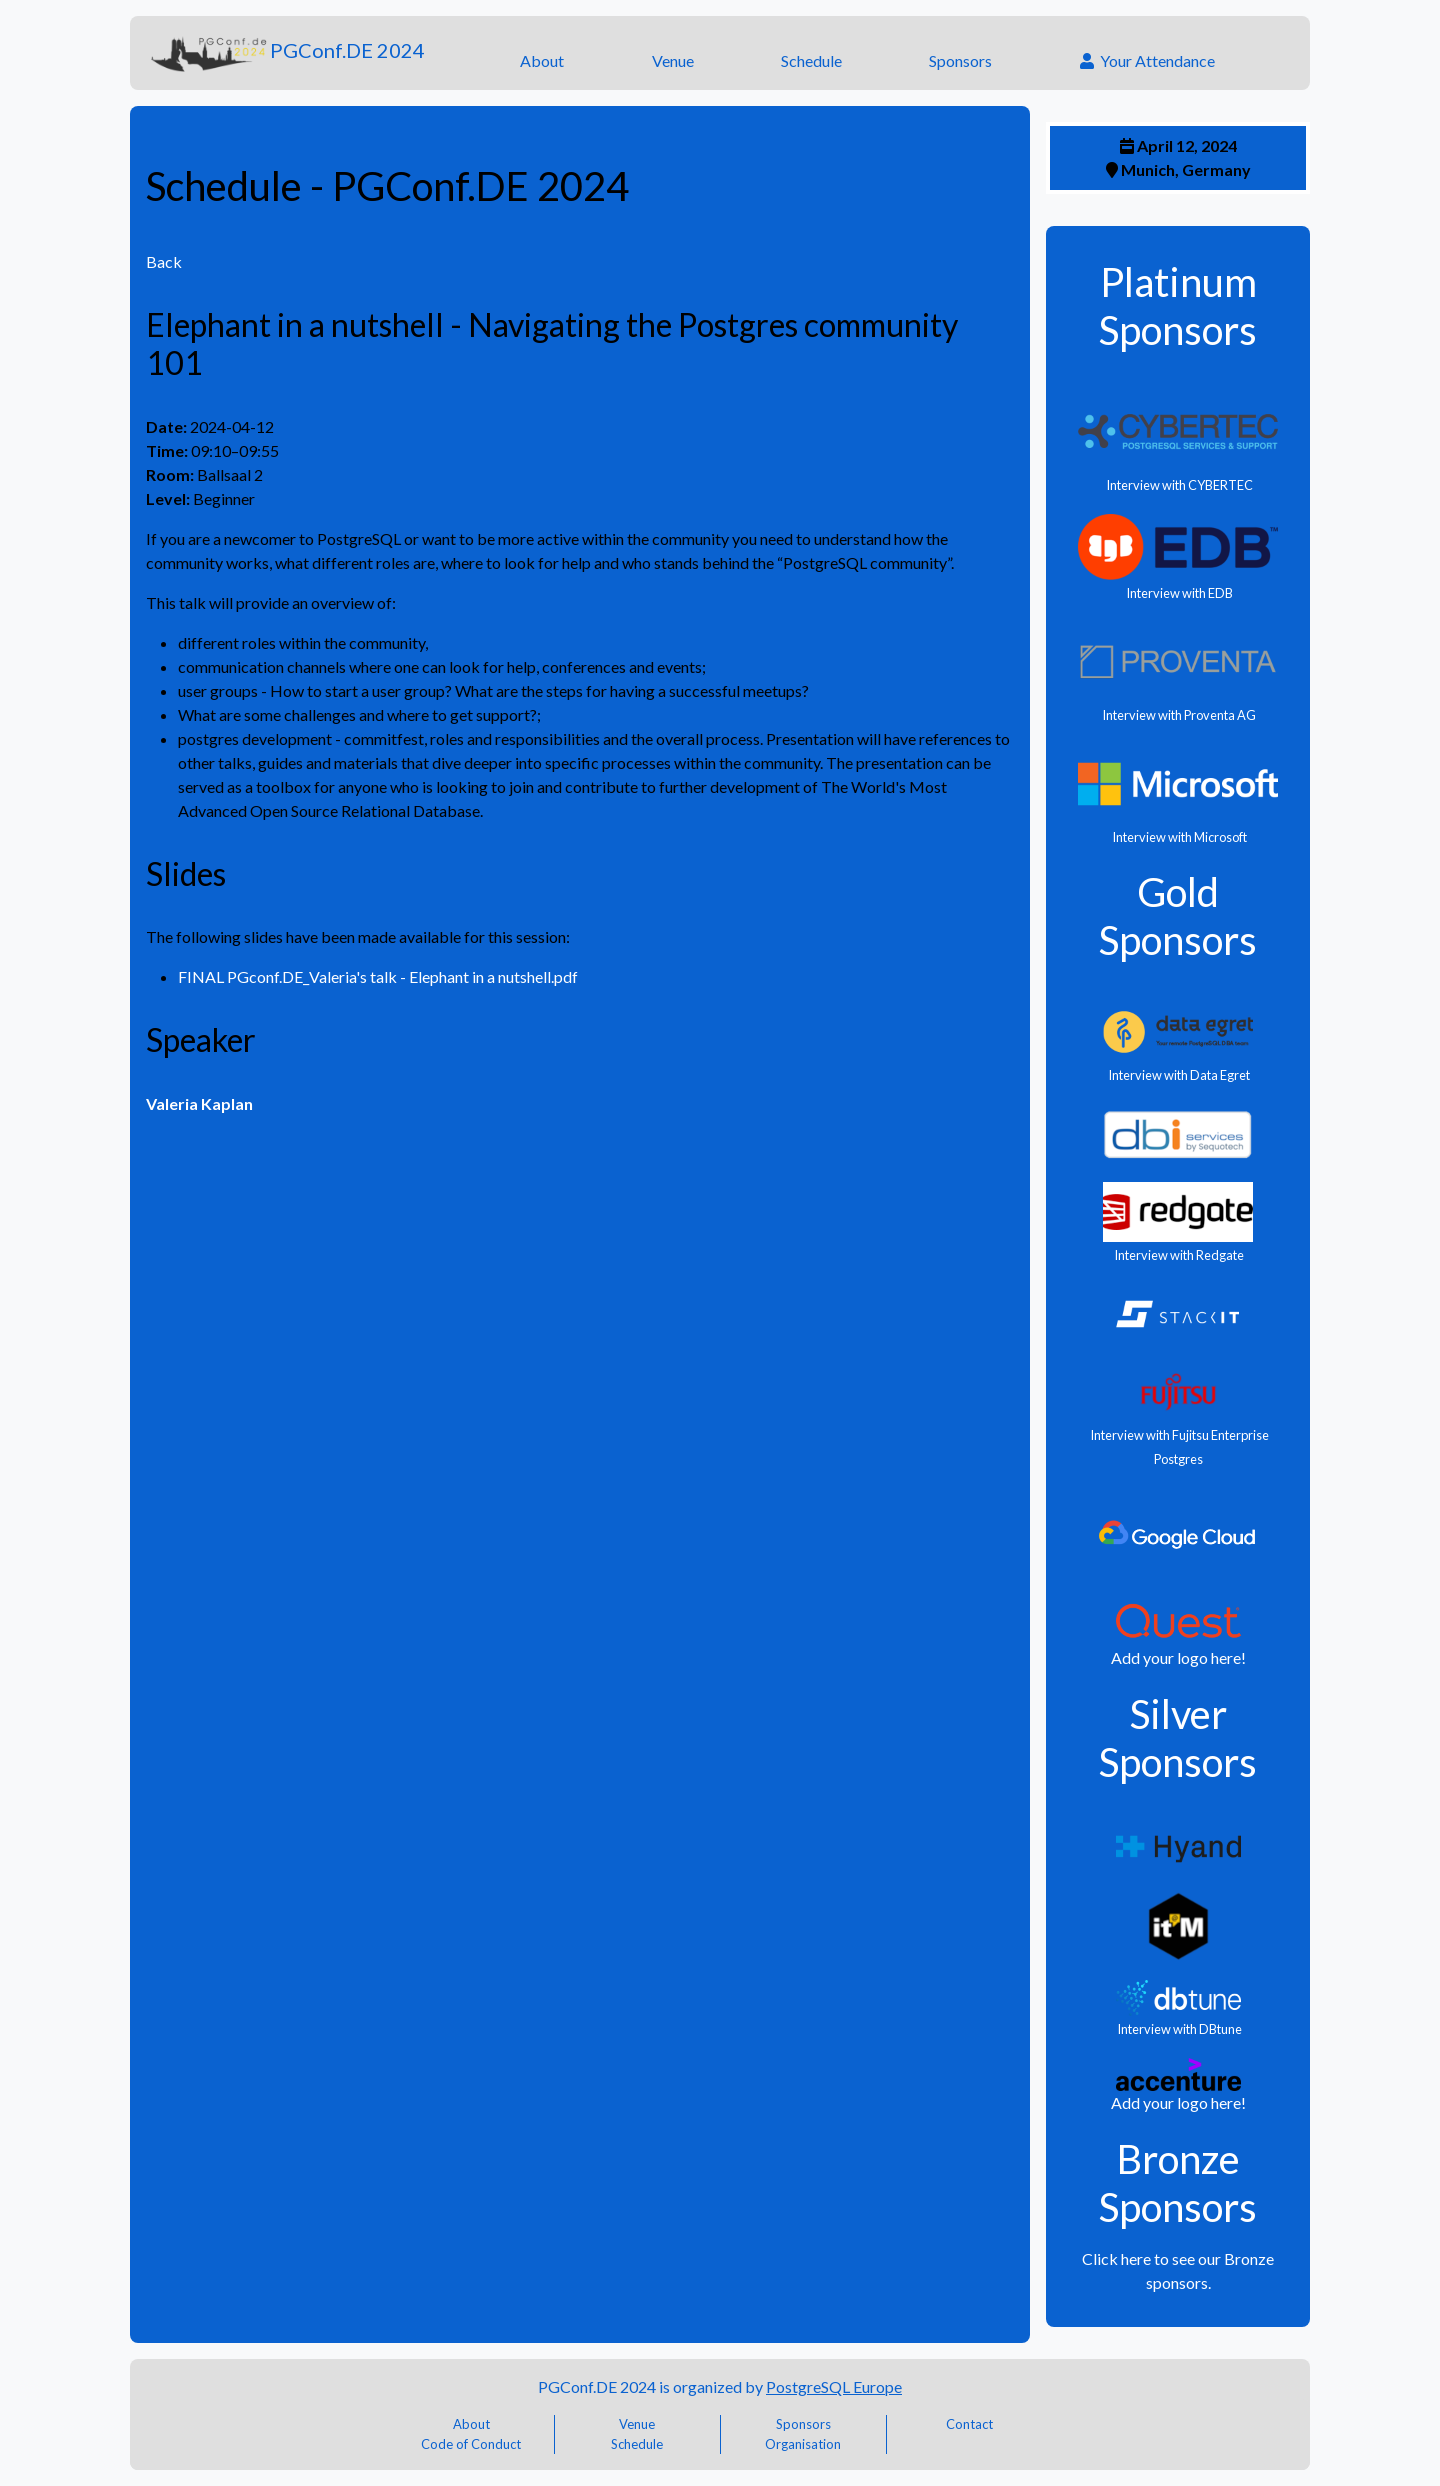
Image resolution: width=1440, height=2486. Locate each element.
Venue (673, 60)
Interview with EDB (1178, 593)
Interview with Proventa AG (1178, 715)
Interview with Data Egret (1178, 1075)
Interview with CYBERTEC (1178, 485)
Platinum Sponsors (1178, 306)
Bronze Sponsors (1178, 2183)
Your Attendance (1147, 60)
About (542, 60)
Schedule (811, 60)
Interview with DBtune (1178, 2029)
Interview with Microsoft (1178, 837)
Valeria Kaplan (199, 1103)
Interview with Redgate (1178, 1255)
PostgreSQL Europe (834, 2386)
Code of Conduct (471, 2444)
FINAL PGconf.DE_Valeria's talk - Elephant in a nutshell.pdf (378, 976)
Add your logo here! (1178, 1657)
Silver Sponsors (1178, 1738)
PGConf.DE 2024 (285, 53)
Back (164, 261)
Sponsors (960, 60)
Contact (969, 2424)
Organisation (803, 2444)
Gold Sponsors (1178, 916)
